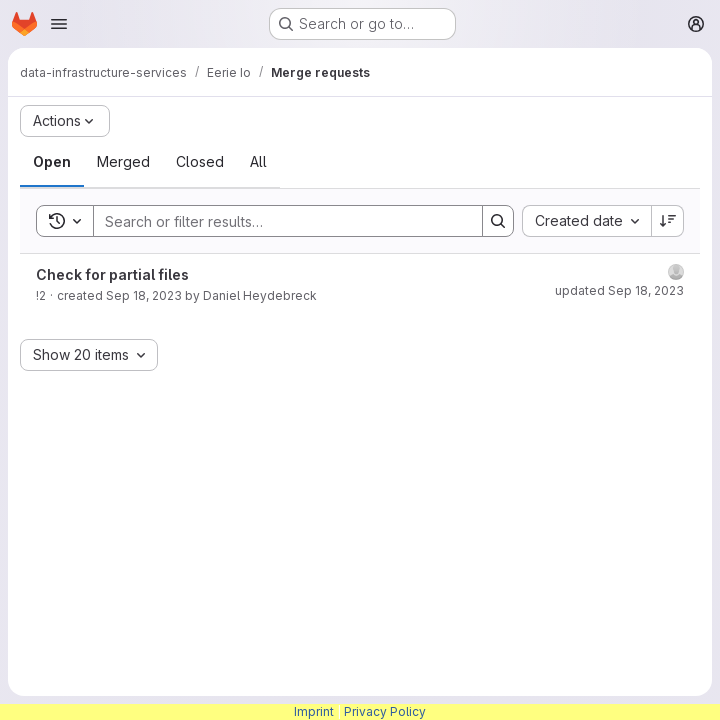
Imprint (314, 711)
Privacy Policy (385, 711)
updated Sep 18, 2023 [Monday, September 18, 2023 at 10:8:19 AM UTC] (619, 290)
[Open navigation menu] (59, 24)
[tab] (52, 162)
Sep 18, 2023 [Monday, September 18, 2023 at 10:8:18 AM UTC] (144, 295)
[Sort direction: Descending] (668, 221)
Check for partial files (112, 274)
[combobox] (586, 221)
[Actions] (65, 121)
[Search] (278, 221)
